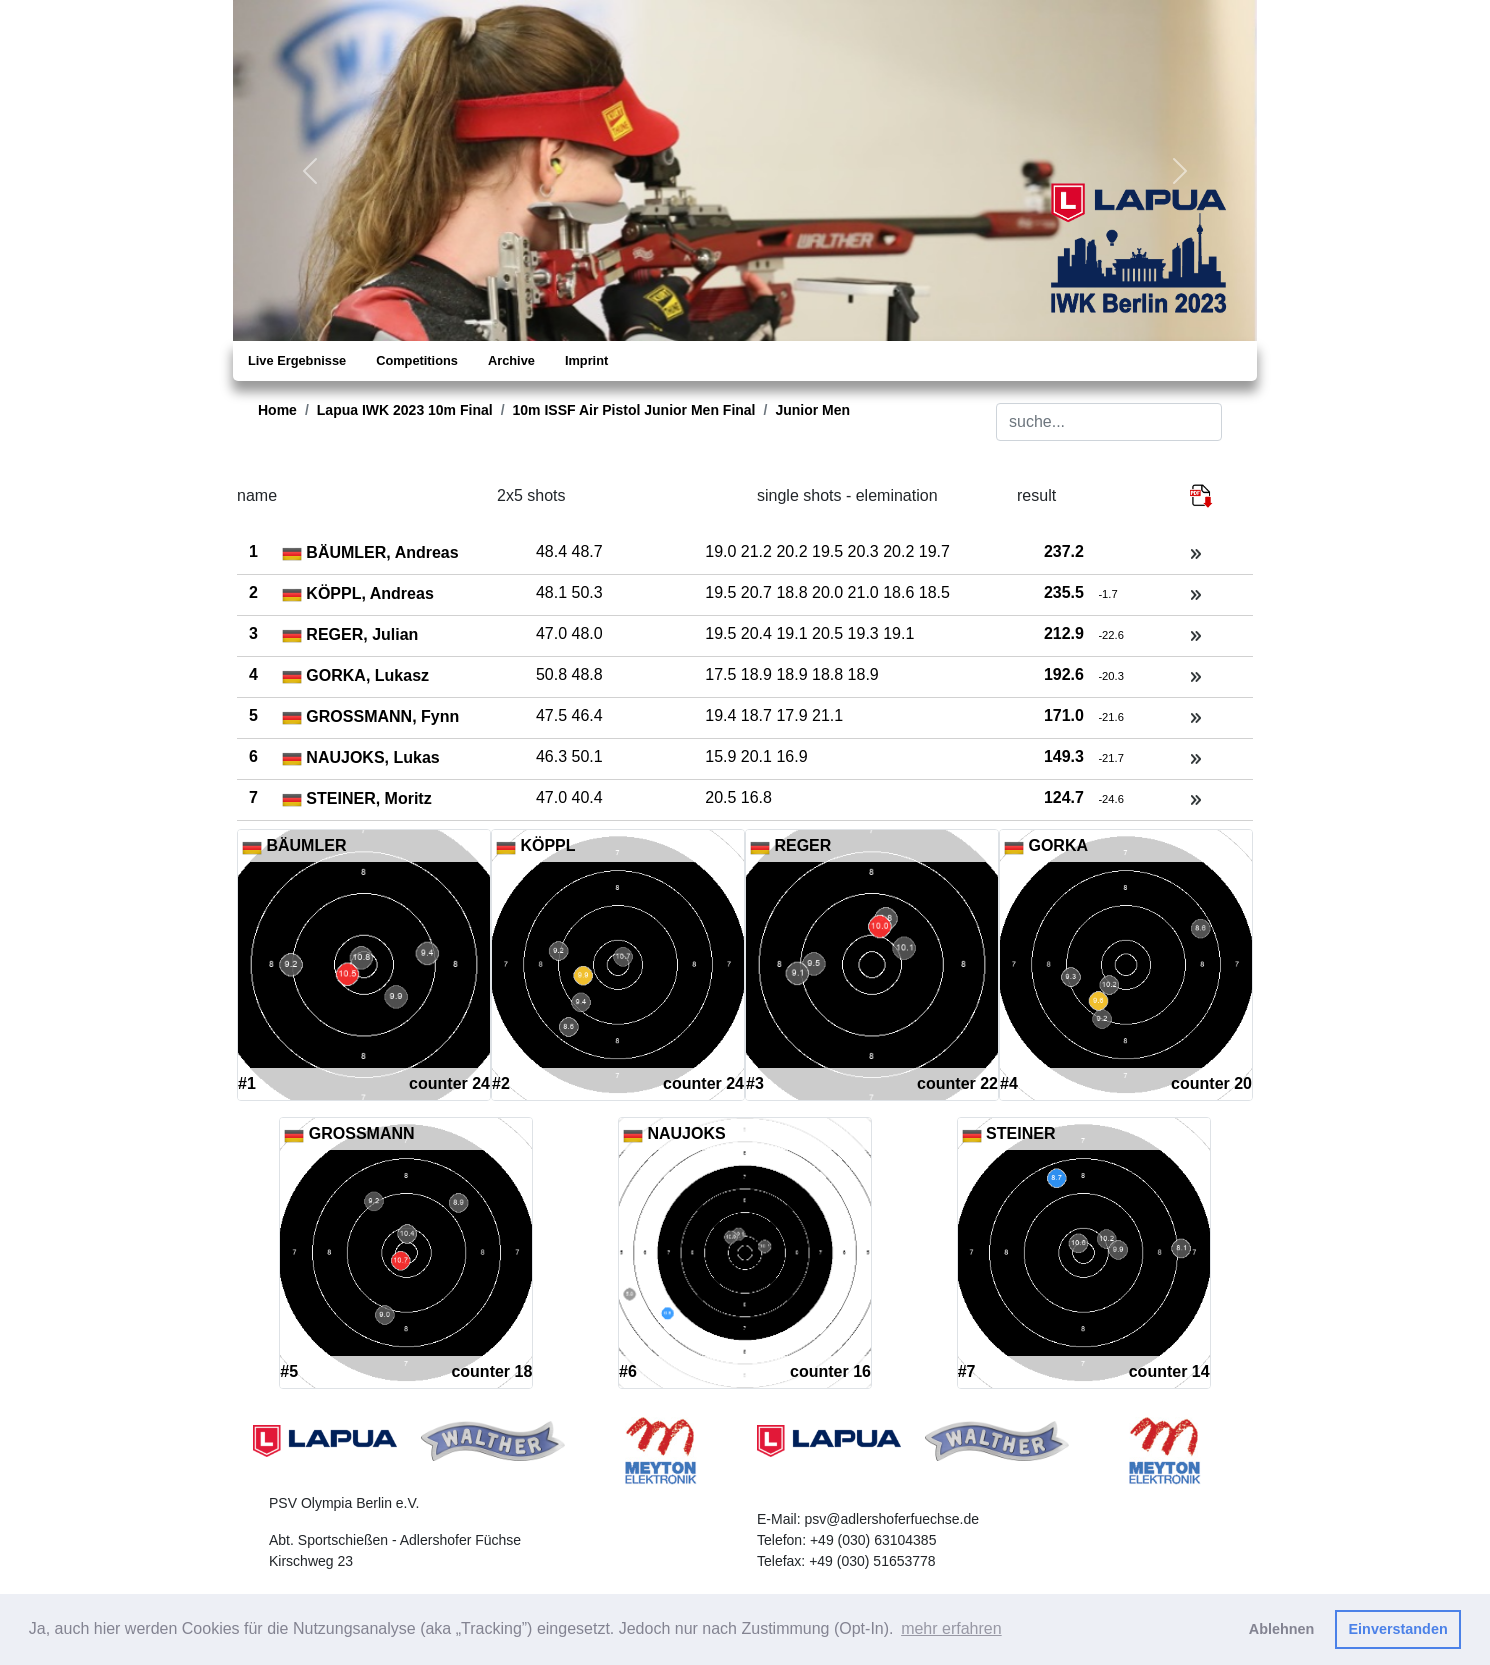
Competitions (417, 360)
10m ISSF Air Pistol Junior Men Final (634, 410)
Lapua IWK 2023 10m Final (405, 410)
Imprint (586, 360)
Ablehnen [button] (1282, 1629)
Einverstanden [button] (1398, 1629)
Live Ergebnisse (297, 360)
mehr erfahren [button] (951, 1628)
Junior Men (812, 410)
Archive (511, 360)
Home (277, 410)
